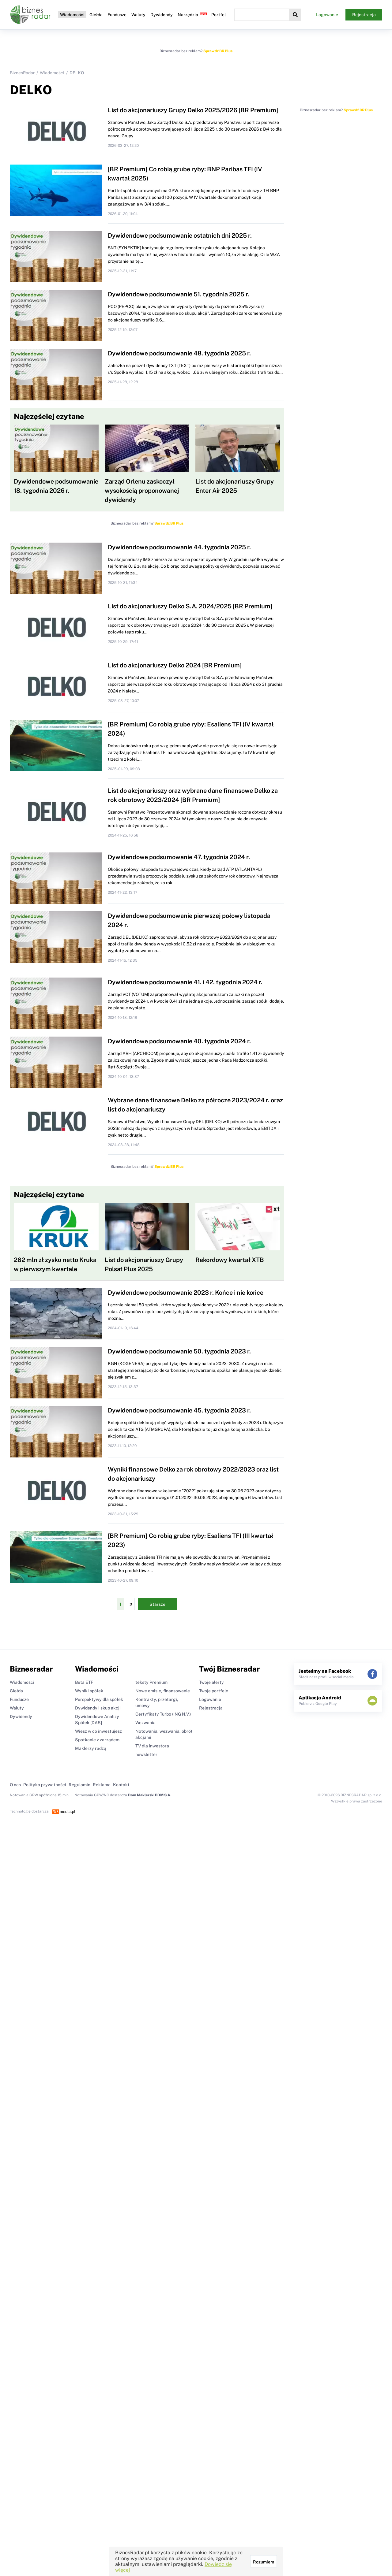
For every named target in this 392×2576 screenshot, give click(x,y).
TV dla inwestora (152, 1745)
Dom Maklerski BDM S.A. (149, 1795)
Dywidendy (161, 14)
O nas (15, 1784)
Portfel (218, 14)
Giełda (96, 14)
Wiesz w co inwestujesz (98, 1731)
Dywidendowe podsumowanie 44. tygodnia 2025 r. (179, 547)
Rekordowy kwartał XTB (229, 1260)
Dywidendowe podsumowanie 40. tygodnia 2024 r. (179, 1041)
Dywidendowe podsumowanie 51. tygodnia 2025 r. (178, 294)
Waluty (138, 14)
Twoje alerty (211, 1682)
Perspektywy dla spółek (99, 1699)
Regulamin (79, 1784)
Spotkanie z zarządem (97, 1739)
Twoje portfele (213, 1690)
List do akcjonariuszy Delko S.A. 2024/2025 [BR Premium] (190, 606)
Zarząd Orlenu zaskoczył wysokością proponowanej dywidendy (142, 490)
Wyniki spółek (89, 1690)
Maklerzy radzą (90, 1748)
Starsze (157, 1604)
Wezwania (145, 1722)
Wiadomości (72, 14)
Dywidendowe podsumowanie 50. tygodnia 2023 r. (179, 1351)
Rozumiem (263, 2561)
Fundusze (116, 14)
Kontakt (121, 1784)
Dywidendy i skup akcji (98, 1708)
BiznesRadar (22, 72)
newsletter (146, 1754)
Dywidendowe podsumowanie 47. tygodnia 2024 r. (179, 857)
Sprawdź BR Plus (217, 51)
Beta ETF (84, 1682)
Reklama (102, 1784)
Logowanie (327, 14)
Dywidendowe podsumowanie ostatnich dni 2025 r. (180, 235)
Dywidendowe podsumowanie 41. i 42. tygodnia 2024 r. (185, 982)
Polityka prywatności (44, 1784)
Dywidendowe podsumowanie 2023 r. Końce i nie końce (185, 1292)
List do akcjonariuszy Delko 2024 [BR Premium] (175, 665)
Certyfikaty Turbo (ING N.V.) (163, 1714)
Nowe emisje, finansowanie (162, 1690)
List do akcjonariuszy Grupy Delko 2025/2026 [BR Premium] (193, 110)
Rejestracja (364, 14)
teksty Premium (151, 1682)
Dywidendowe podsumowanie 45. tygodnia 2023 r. (179, 1410)
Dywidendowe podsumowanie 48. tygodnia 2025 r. (179, 353)
